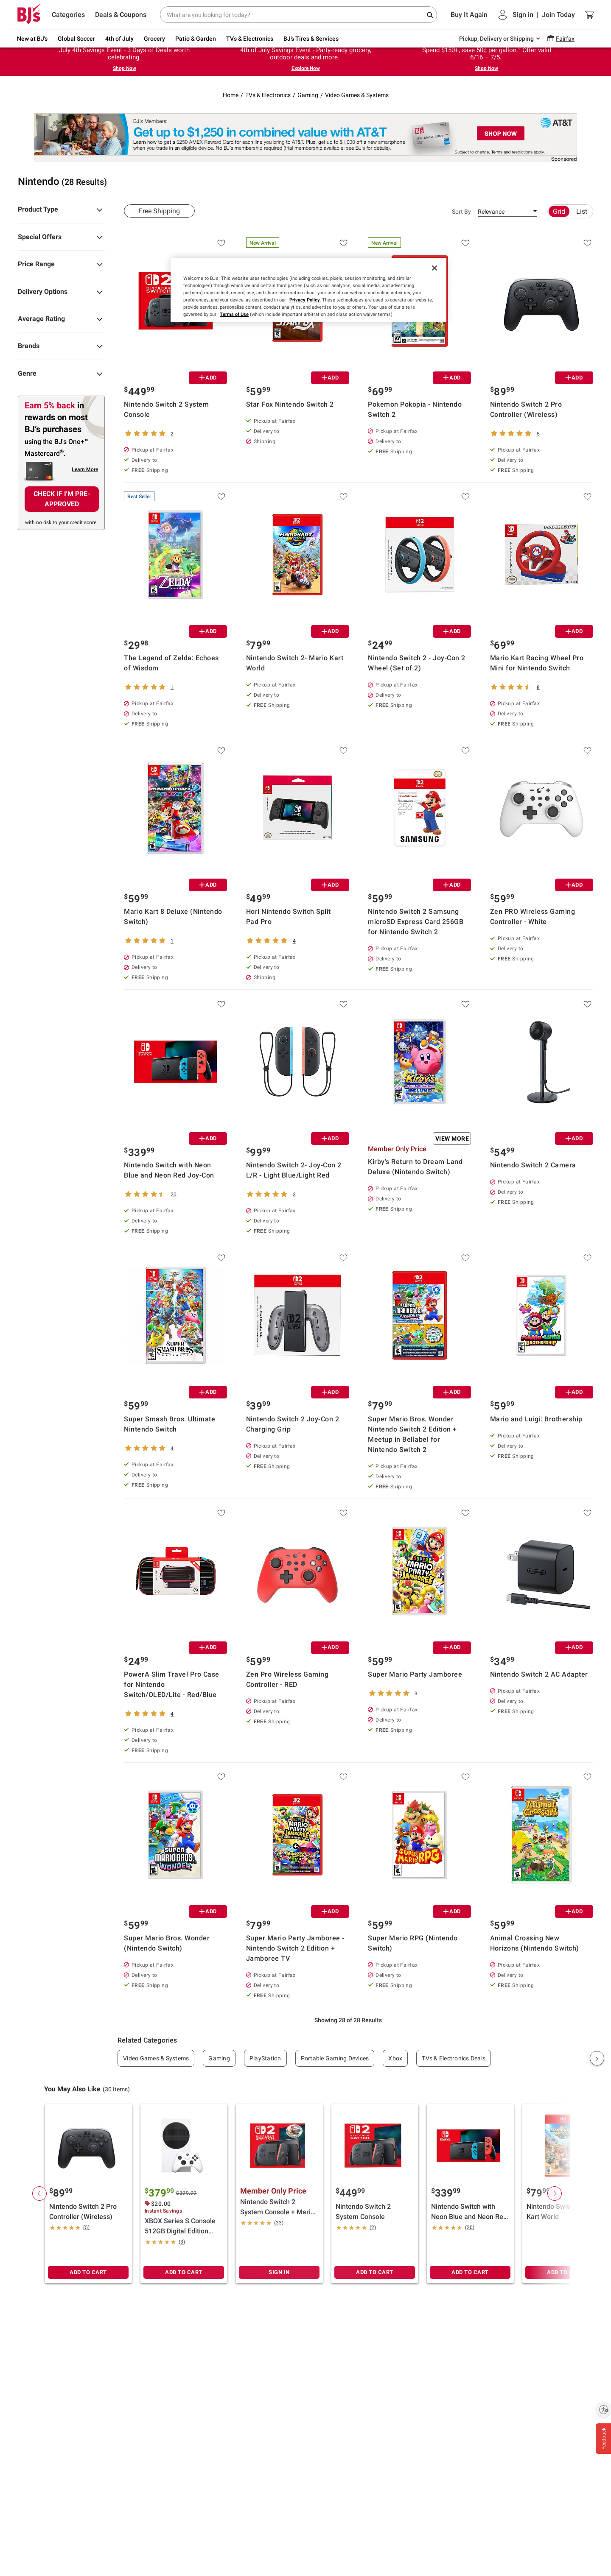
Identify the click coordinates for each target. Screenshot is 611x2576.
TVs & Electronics (249, 38)
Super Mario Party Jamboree (415, 1674)
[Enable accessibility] (603, 2409)
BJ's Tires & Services (311, 38)
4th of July (119, 38)
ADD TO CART (88, 2272)
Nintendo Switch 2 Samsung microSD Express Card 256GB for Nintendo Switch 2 (415, 921)
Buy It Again (469, 15)
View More (452, 1138)
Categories (68, 15)
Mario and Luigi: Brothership (536, 1419)
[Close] (434, 268)
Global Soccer (76, 38)
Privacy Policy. (305, 300)
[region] (308, 290)
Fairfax (565, 38)
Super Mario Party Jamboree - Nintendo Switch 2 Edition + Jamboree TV (295, 1948)
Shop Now (124, 68)
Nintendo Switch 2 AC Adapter (539, 1674)
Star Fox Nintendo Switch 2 (290, 404)
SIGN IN (279, 2272)
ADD (208, 377)
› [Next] (597, 2058)
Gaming (307, 95)
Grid (559, 211)
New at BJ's (32, 38)
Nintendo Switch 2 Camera (533, 1165)
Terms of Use (234, 314)
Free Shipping (159, 211)
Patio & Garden (195, 38)
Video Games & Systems (357, 95)
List (581, 211)
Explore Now (305, 68)
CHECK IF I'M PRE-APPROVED (62, 499)
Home (230, 95)
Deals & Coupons (120, 15)
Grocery (154, 38)
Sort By (461, 211)
